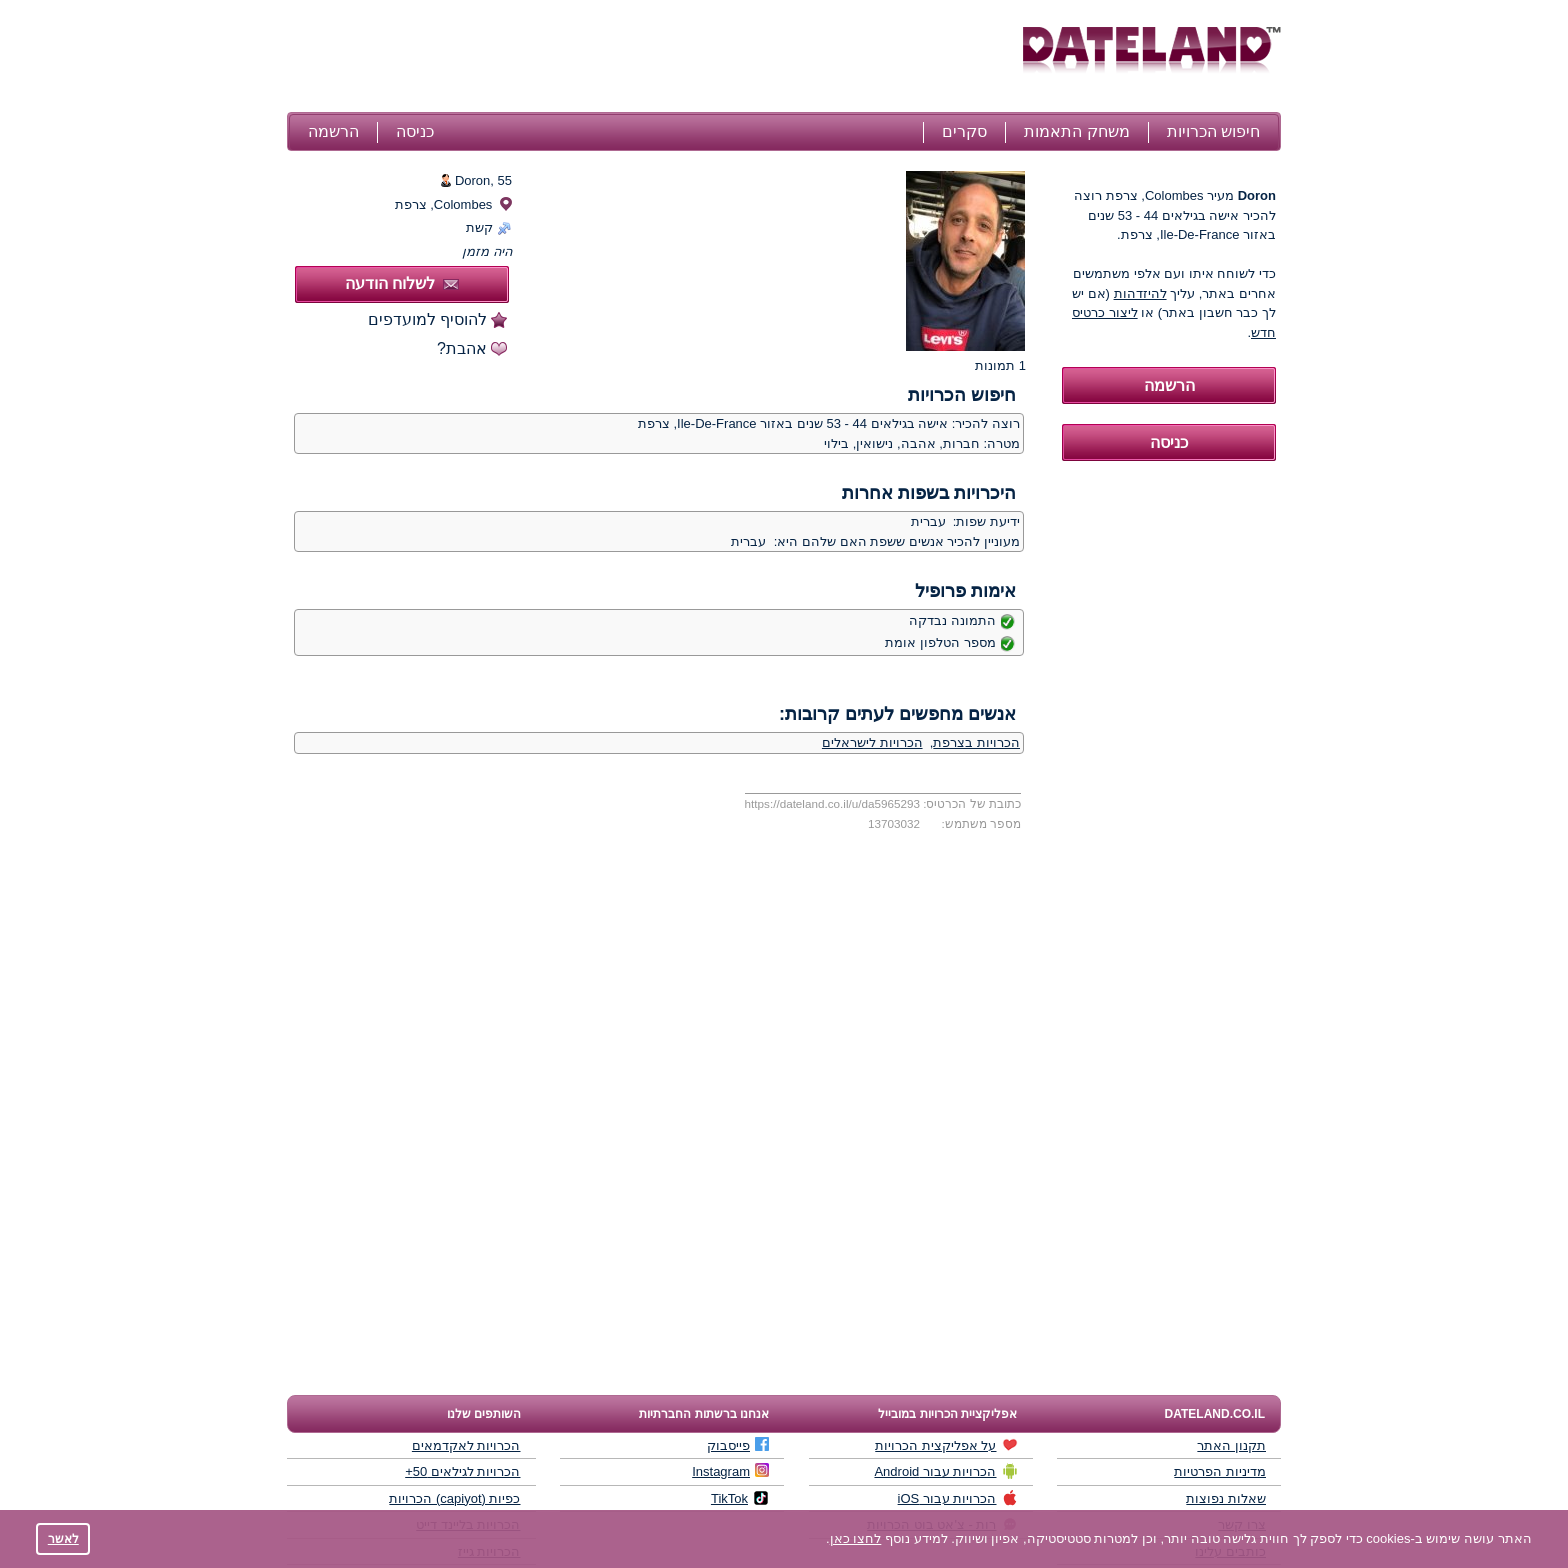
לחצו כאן (856, 1538)
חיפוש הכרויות (1213, 131)
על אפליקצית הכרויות (946, 1445)
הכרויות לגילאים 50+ (462, 1471)
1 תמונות (1000, 365)
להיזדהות (1140, 293)
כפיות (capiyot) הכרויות (454, 1498)
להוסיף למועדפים (427, 319)
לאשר (63, 1538)
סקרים (964, 131)
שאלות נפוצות (1226, 1498)
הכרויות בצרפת (976, 742)
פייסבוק (738, 1445)
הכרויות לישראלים (872, 742)
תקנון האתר (1231, 1445)
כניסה (415, 131)
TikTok (740, 1498)
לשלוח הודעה (402, 283)
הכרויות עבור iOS (958, 1498)
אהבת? (462, 348)
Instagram (730, 1471)
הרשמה (333, 131)
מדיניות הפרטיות (1220, 1471)
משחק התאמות (1076, 131)
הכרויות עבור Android (945, 1471)
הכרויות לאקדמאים (466, 1445)
